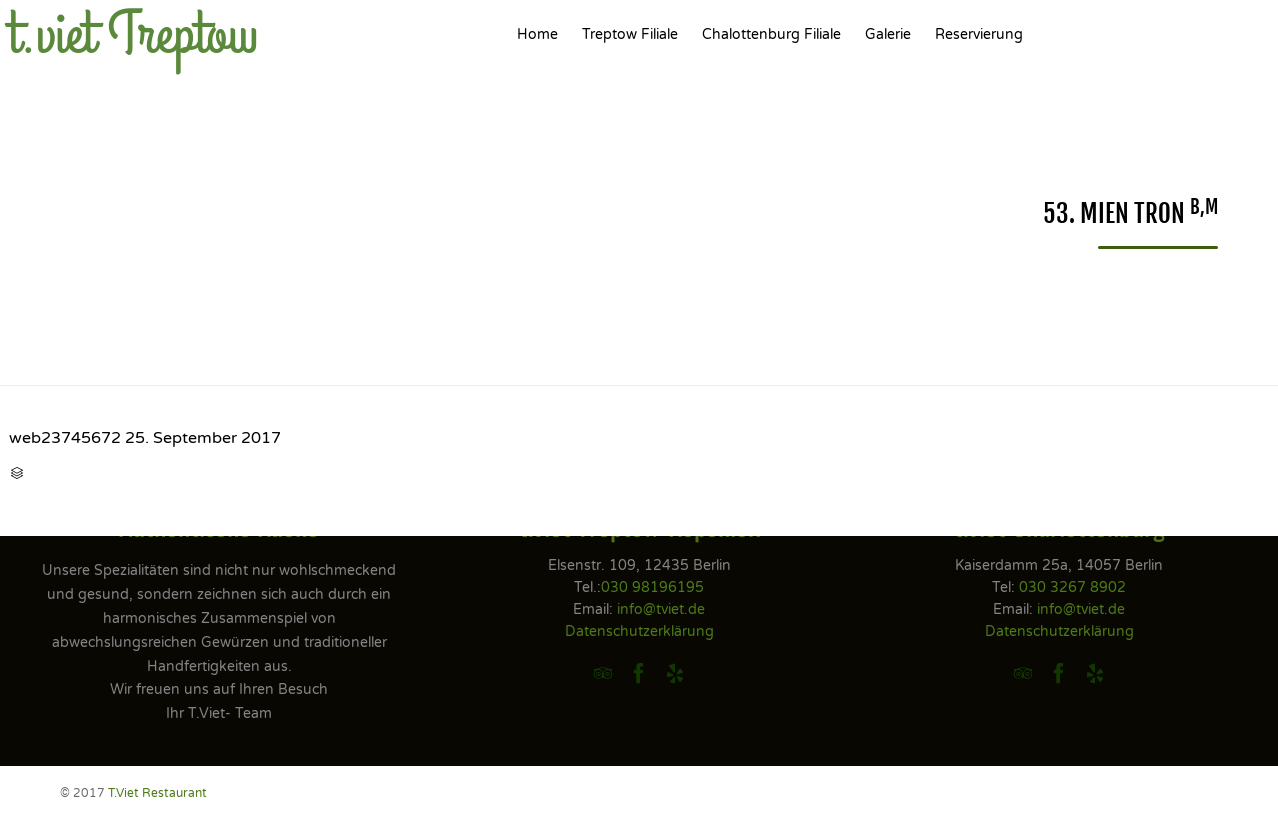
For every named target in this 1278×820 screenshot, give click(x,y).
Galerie (888, 34)
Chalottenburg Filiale (771, 34)
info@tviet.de (661, 609)
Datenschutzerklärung (639, 631)
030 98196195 (652, 587)
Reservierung (979, 34)
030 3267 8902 (1072, 587)
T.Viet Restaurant (157, 793)
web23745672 (65, 438)
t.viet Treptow (133, 35)
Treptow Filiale (630, 34)
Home (537, 34)
